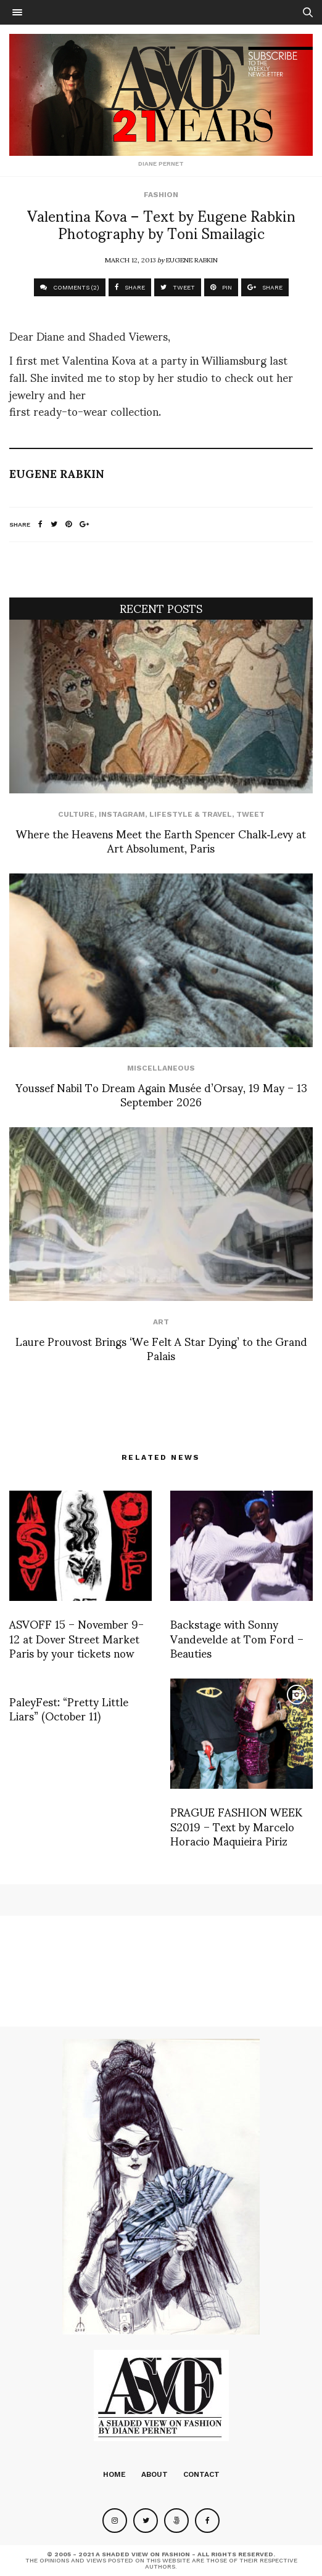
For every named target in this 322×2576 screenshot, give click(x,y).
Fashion (161, 194)
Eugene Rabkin (192, 259)
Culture (76, 814)
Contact (201, 2474)
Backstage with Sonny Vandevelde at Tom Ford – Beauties (236, 1638)
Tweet (250, 814)
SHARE (130, 287)
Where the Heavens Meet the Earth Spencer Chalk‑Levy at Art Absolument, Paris (161, 840)
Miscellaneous (161, 1068)
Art (161, 1322)
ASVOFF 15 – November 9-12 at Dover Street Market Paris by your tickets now (76, 1638)
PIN (221, 287)
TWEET (177, 287)
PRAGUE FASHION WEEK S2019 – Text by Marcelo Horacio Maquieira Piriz (236, 1826)
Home (114, 2474)
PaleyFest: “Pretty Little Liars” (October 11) (68, 1708)
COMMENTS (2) (69, 287)
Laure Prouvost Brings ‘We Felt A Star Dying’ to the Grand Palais (161, 1347)
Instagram (122, 814)
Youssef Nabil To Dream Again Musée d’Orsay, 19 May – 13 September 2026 (161, 1094)
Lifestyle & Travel (190, 814)
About (154, 2474)
